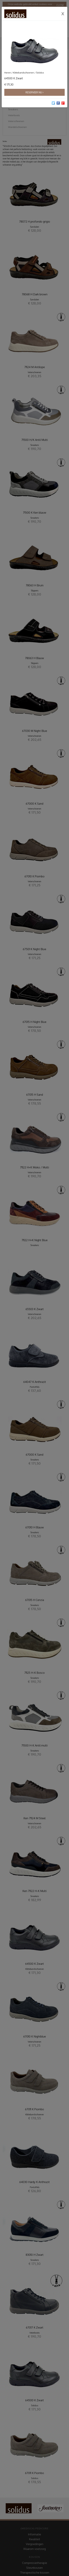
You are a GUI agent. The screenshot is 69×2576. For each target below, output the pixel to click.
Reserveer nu (34, 92)
